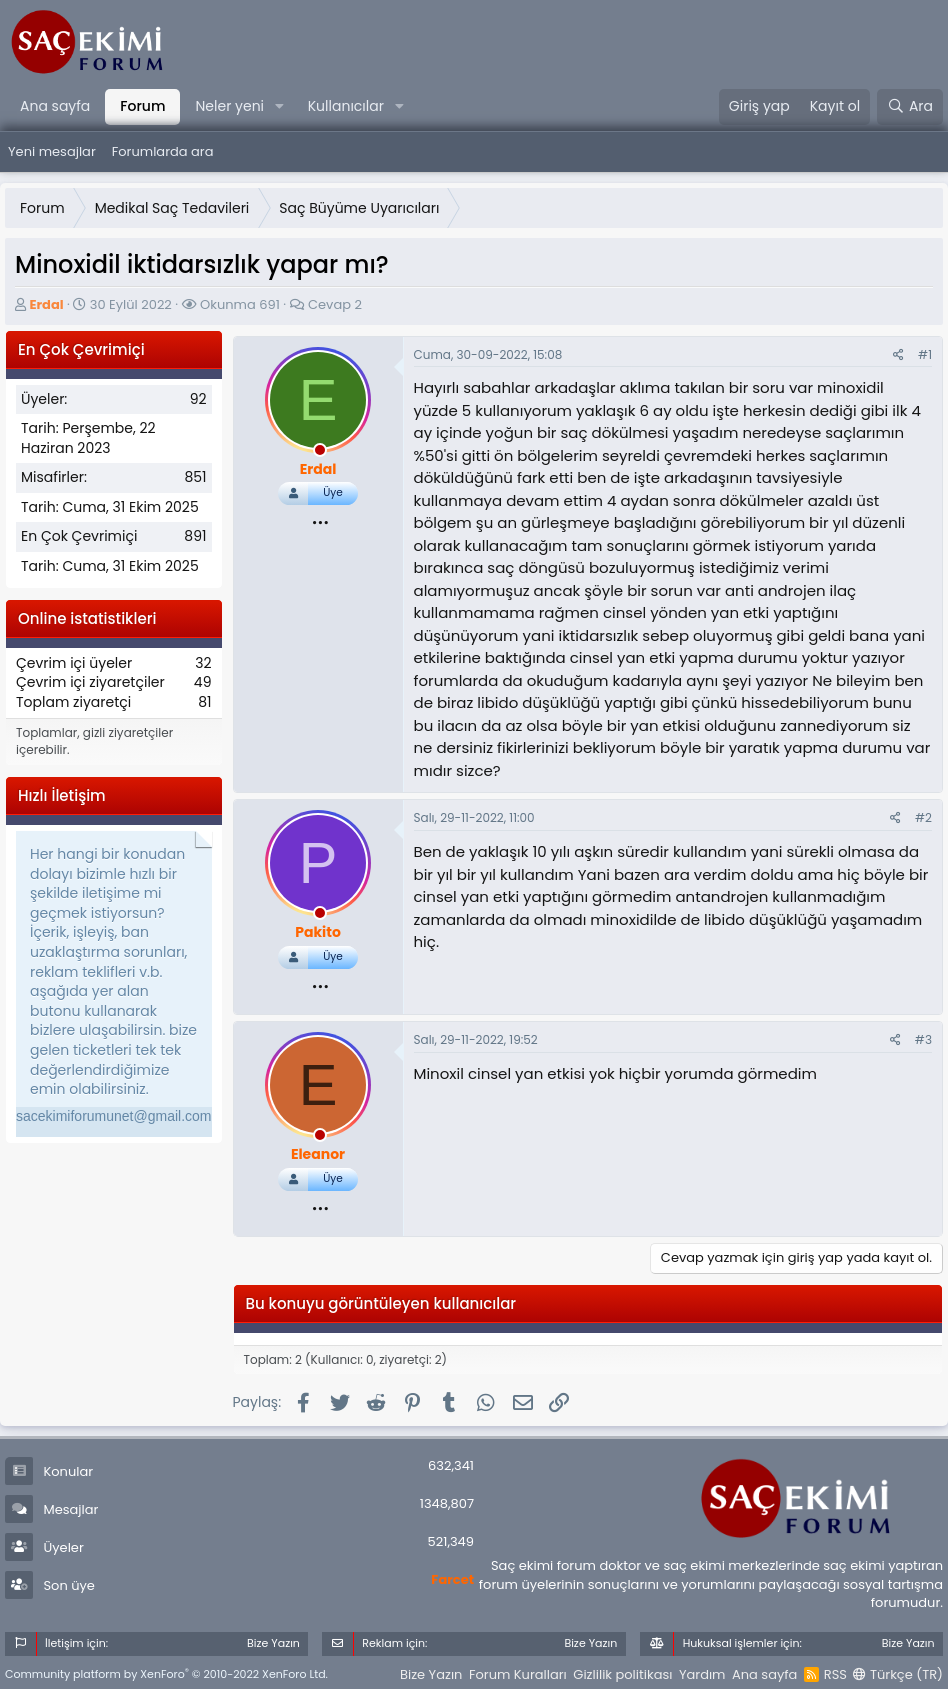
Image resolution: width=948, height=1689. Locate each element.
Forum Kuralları (518, 1674)
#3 (923, 1039)
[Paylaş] (898, 355)
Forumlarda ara (163, 151)
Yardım (702, 1674)
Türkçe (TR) (898, 1674)
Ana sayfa (55, 106)
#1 (925, 354)
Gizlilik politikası (622, 1674)
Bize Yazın (431, 1674)
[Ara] (910, 107)
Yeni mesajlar (52, 151)
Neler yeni (229, 106)
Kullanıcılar (346, 106)
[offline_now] (320, 453)
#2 (923, 817)
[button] (279, 107)
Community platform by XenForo (166, 1674)
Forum (142, 106)
